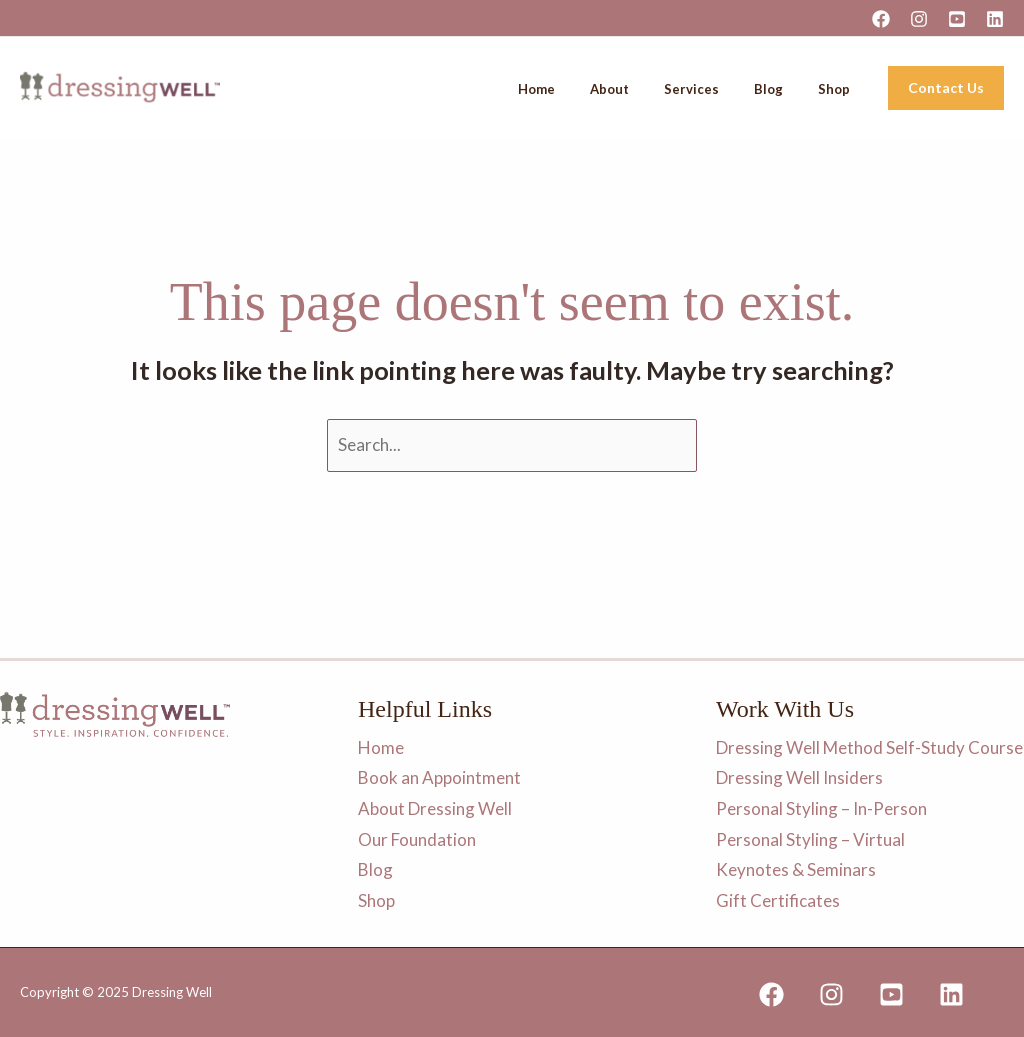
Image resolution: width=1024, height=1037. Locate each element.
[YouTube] (957, 19)
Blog (790, 89)
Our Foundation (417, 838)
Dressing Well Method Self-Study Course (869, 747)
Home (600, 89)
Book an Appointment (439, 777)
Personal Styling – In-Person (821, 808)
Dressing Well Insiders (799, 777)
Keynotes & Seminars (796, 869)
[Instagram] (919, 19)
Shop (842, 89)
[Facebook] (881, 19)
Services (727, 89)
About (659, 89)
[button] (946, 88)
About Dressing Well (435, 808)
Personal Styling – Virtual (810, 838)
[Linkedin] (995, 19)
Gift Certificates (778, 900)
